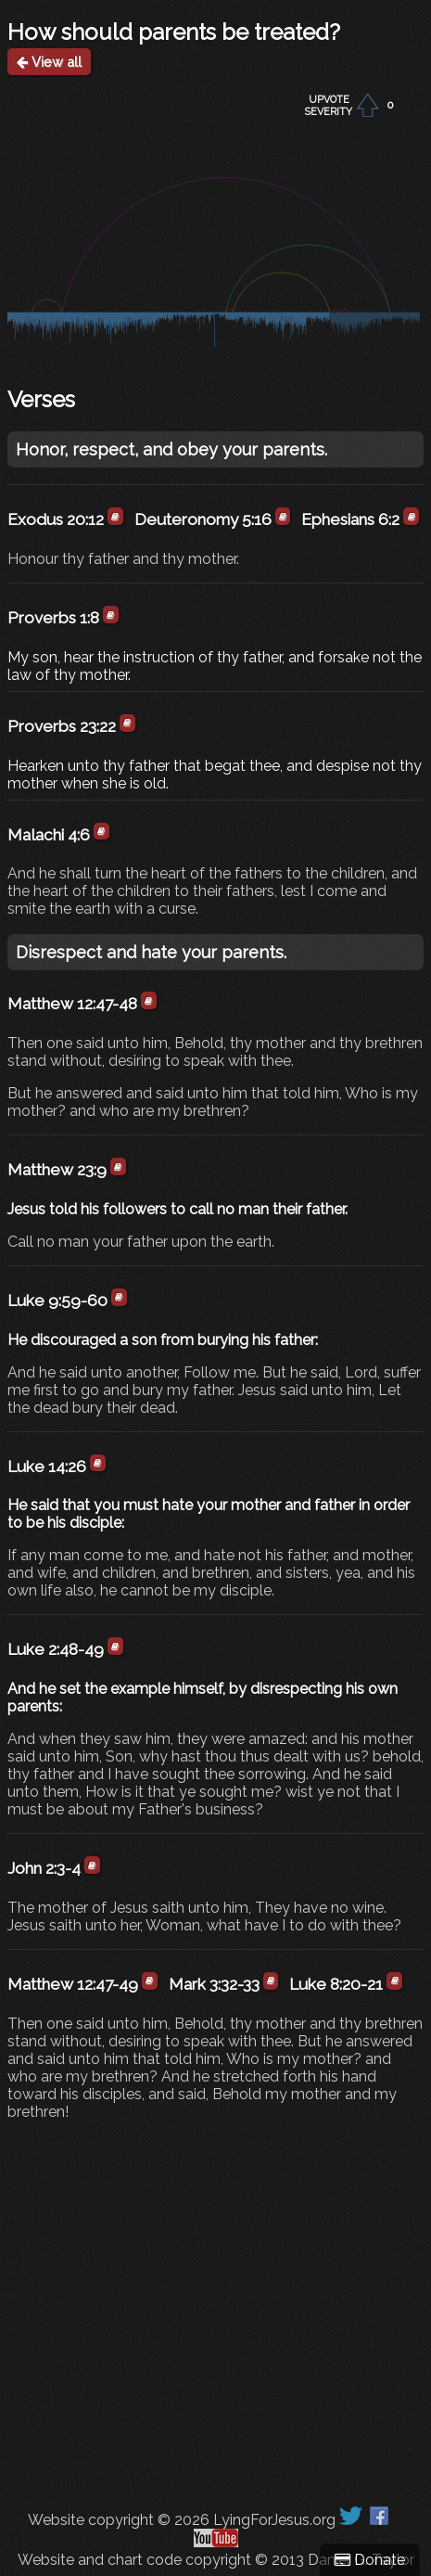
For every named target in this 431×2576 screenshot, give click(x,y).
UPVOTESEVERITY (328, 106)
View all (49, 62)
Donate (370, 2560)
